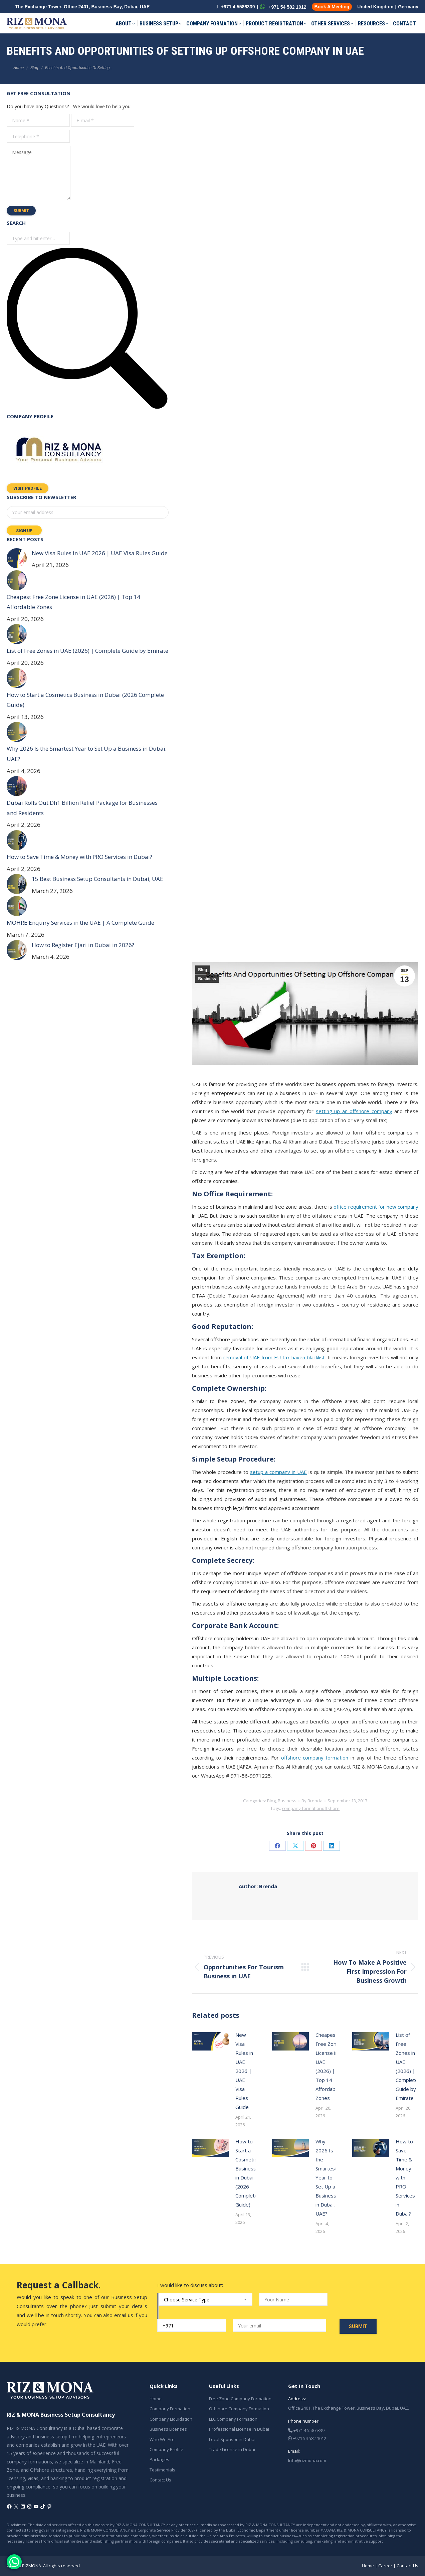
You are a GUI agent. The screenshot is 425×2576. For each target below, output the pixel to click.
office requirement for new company (376, 1206)
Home (156, 2399)
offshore (331, 1808)
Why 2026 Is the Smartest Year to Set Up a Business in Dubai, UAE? (326, 2177)
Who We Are (162, 2439)
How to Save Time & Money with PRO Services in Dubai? (405, 2177)
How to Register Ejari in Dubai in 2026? (83, 945)
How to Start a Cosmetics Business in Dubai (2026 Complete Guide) (247, 2173)
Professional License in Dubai (239, 2429)
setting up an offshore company (354, 1111)
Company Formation (170, 2409)
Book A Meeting (332, 6)
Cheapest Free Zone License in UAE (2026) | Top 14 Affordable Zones (327, 2066)
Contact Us (160, 2480)
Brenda (258, 1886)
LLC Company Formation (233, 2419)
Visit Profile (27, 488)
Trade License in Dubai (232, 2449)
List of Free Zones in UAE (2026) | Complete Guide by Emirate (407, 2066)
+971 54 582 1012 (283, 6)
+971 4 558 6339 (306, 2430)
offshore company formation (315, 1757)
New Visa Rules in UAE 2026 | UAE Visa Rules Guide (244, 2070)
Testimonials (162, 2470)
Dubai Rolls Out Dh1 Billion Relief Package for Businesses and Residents (82, 808)
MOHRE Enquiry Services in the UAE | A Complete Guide (80, 922)
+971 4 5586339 (235, 6)
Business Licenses (168, 2429)
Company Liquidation (171, 2419)
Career (385, 2566)
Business (207, 978)
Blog (202, 969)
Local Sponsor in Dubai (232, 2439)
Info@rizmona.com (307, 2460)
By (312, 1801)
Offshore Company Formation (239, 2409)
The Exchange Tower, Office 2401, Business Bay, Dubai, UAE (82, 6)
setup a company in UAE (278, 1472)
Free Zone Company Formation (240, 2399)
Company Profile (166, 2449)
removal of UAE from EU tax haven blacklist (274, 1357)
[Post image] (210, 2041)
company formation (302, 1808)
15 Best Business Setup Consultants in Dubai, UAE (97, 879)
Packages (159, 2459)
